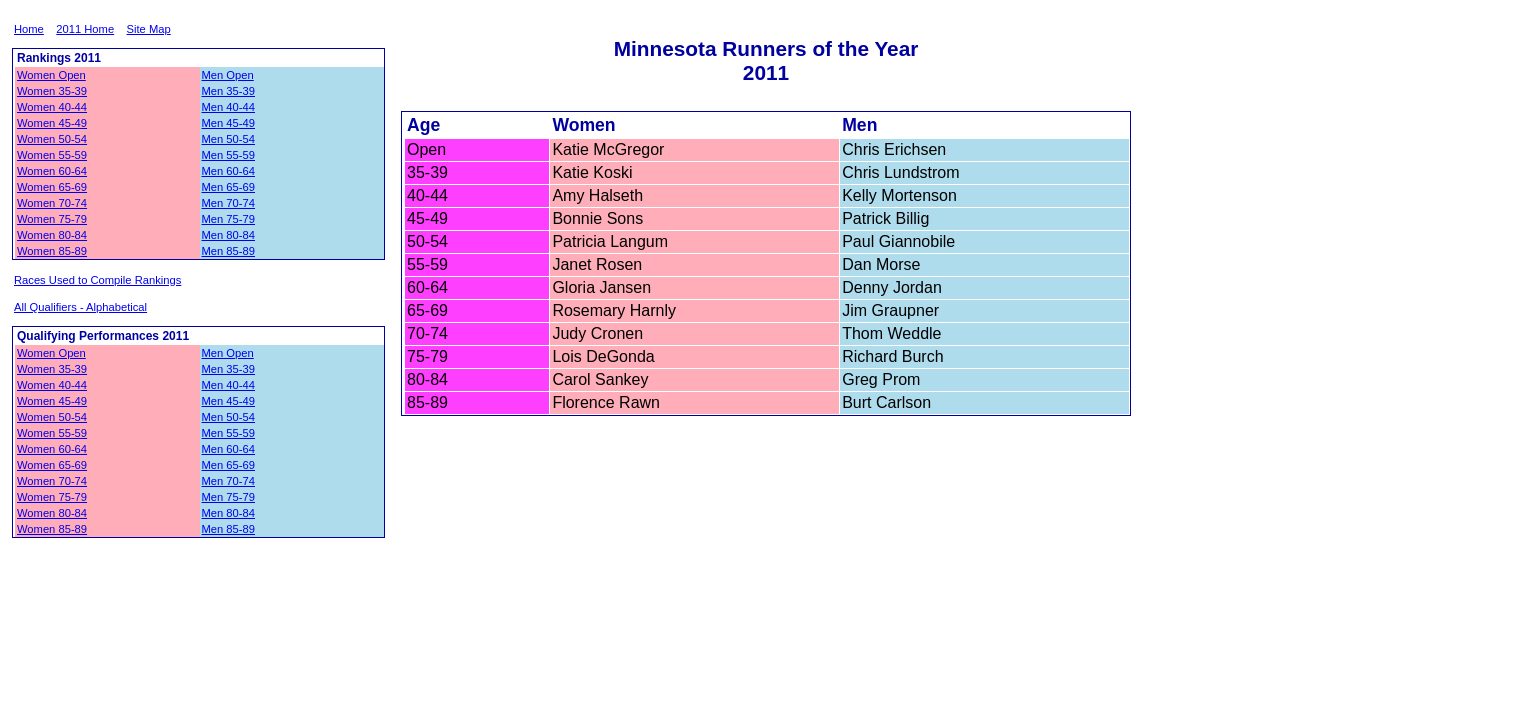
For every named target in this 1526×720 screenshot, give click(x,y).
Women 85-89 (52, 251)
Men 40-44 (229, 107)
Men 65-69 (229, 187)
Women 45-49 (52, 123)
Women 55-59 (52, 155)
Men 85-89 (229, 251)
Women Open (51, 75)
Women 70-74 (52, 203)
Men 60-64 (229, 171)
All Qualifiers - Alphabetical (80, 307)
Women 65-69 (52, 187)
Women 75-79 (52, 219)
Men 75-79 (229, 219)
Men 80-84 (229, 235)
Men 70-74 (229, 203)
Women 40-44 (52, 107)
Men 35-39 (229, 91)
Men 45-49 (229, 123)
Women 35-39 (52, 91)
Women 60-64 (52, 171)
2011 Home (85, 29)
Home (29, 29)
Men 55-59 (229, 155)
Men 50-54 (229, 139)
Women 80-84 (52, 235)
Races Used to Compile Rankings (97, 280)
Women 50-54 (52, 139)
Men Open (228, 75)
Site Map (149, 29)
